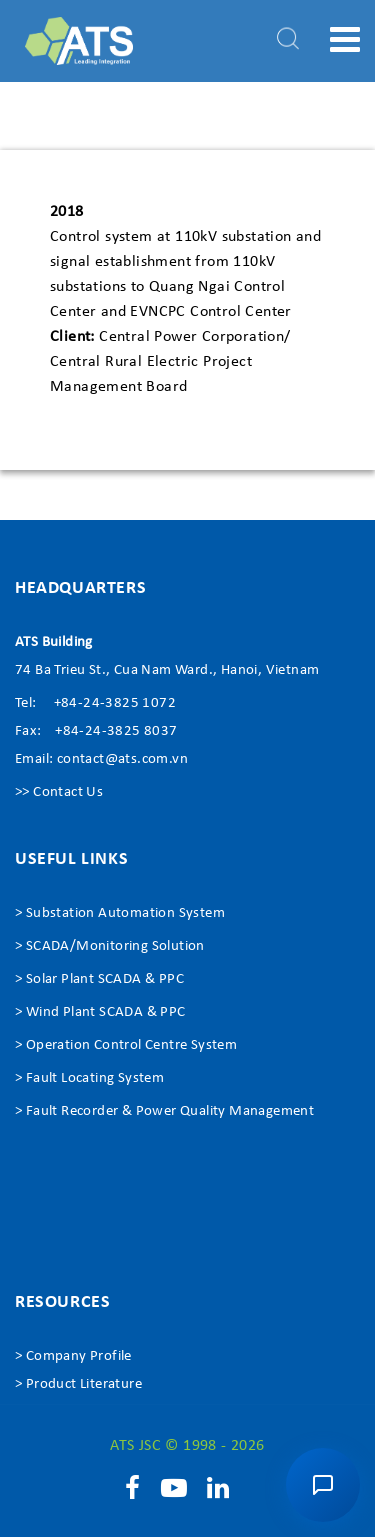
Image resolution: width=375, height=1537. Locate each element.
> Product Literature (78, 1384)
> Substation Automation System (120, 913)
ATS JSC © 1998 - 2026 (187, 1446)
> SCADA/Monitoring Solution (110, 946)
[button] (323, 1485)
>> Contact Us (59, 792)
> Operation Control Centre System (126, 1045)
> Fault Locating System (89, 1078)
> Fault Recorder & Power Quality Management (164, 1111)
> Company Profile (73, 1356)
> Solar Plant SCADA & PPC (99, 979)
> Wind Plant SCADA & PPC (100, 1012)
